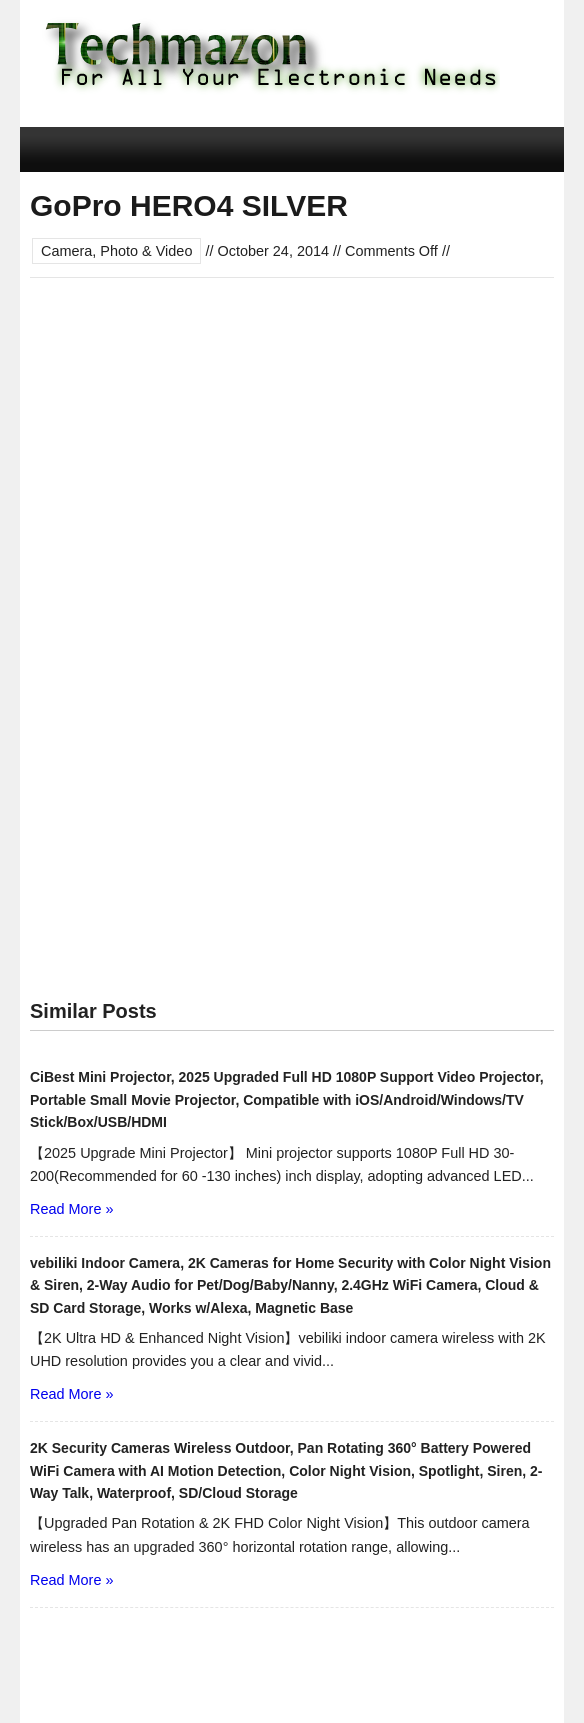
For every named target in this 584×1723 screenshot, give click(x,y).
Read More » (71, 1209)
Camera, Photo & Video (116, 251)
